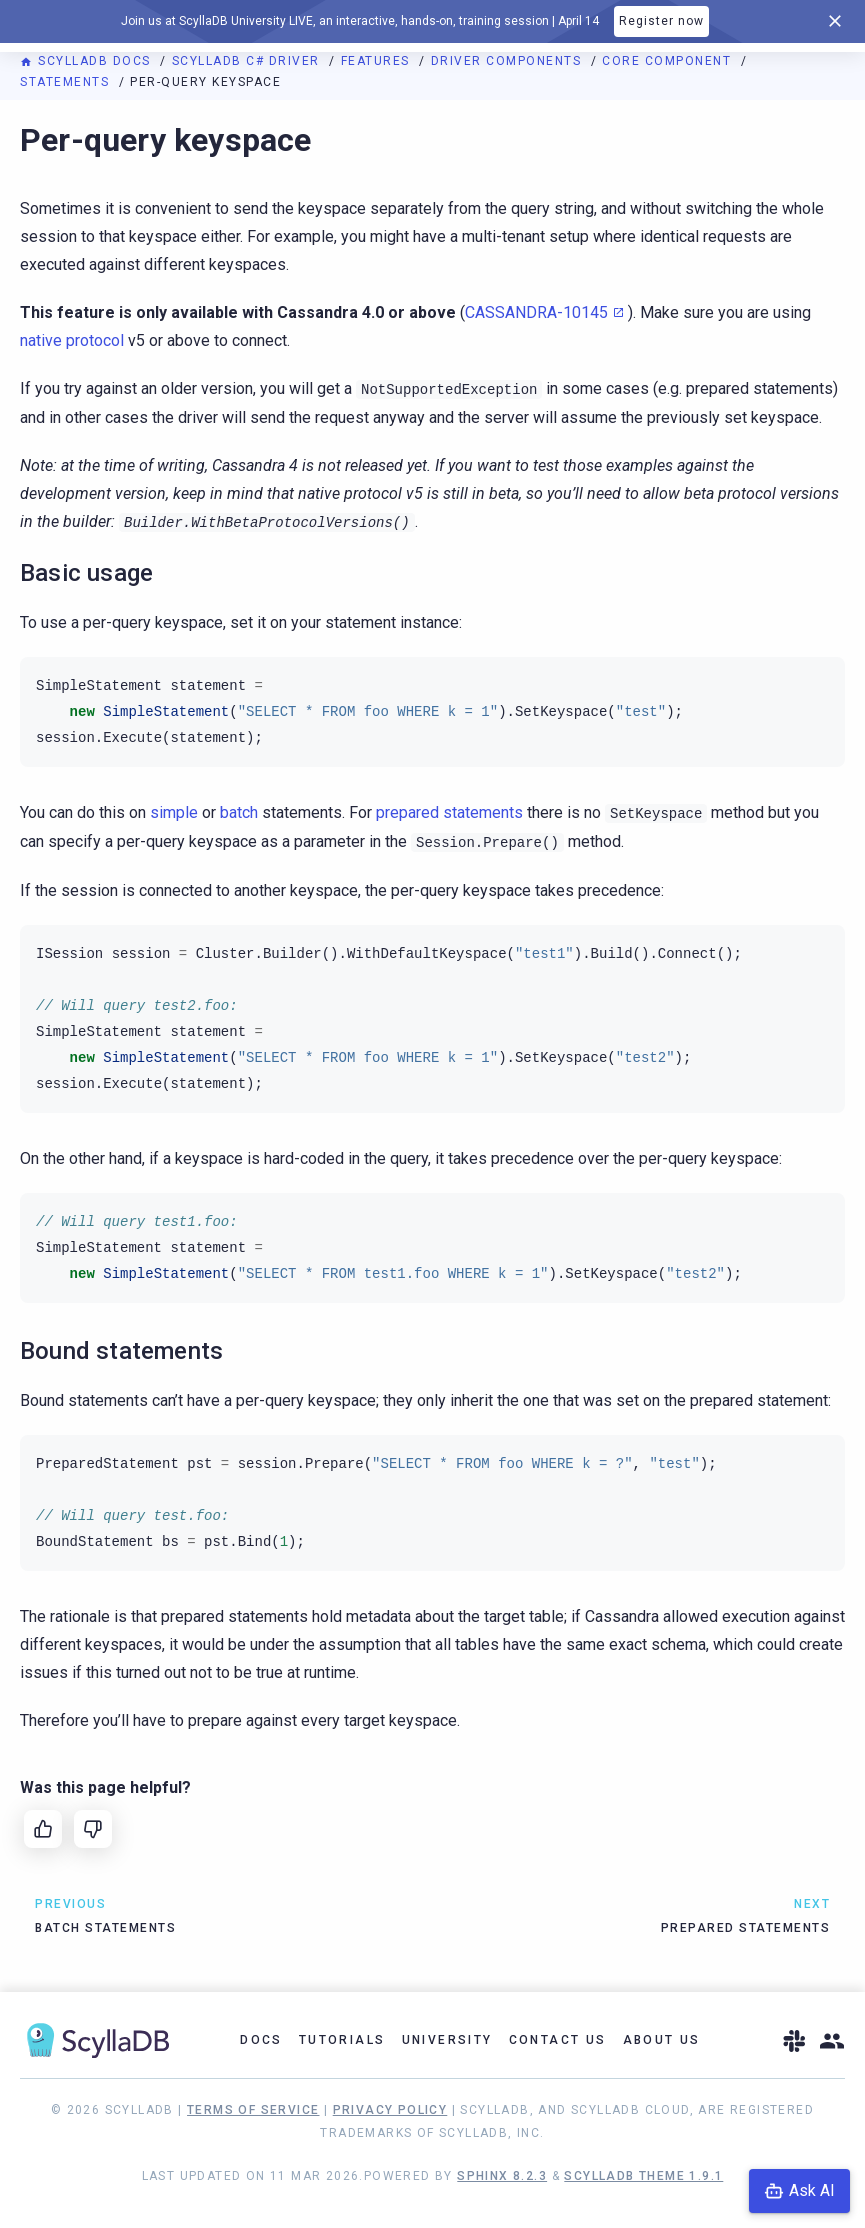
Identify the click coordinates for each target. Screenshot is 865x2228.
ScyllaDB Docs (87, 61)
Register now (661, 21)
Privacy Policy (390, 2110)
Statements (67, 82)
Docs (261, 2040)
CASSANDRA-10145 (536, 312)
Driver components (508, 61)
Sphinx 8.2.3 (502, 2176)
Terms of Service (253, 2110)
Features (378, 61)
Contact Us (558, 2040)
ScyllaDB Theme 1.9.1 (643, 2176)
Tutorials (342, 2040)
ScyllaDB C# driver (248, 61)
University (447, 2040)
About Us (662, 2040)
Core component (669, 61)
